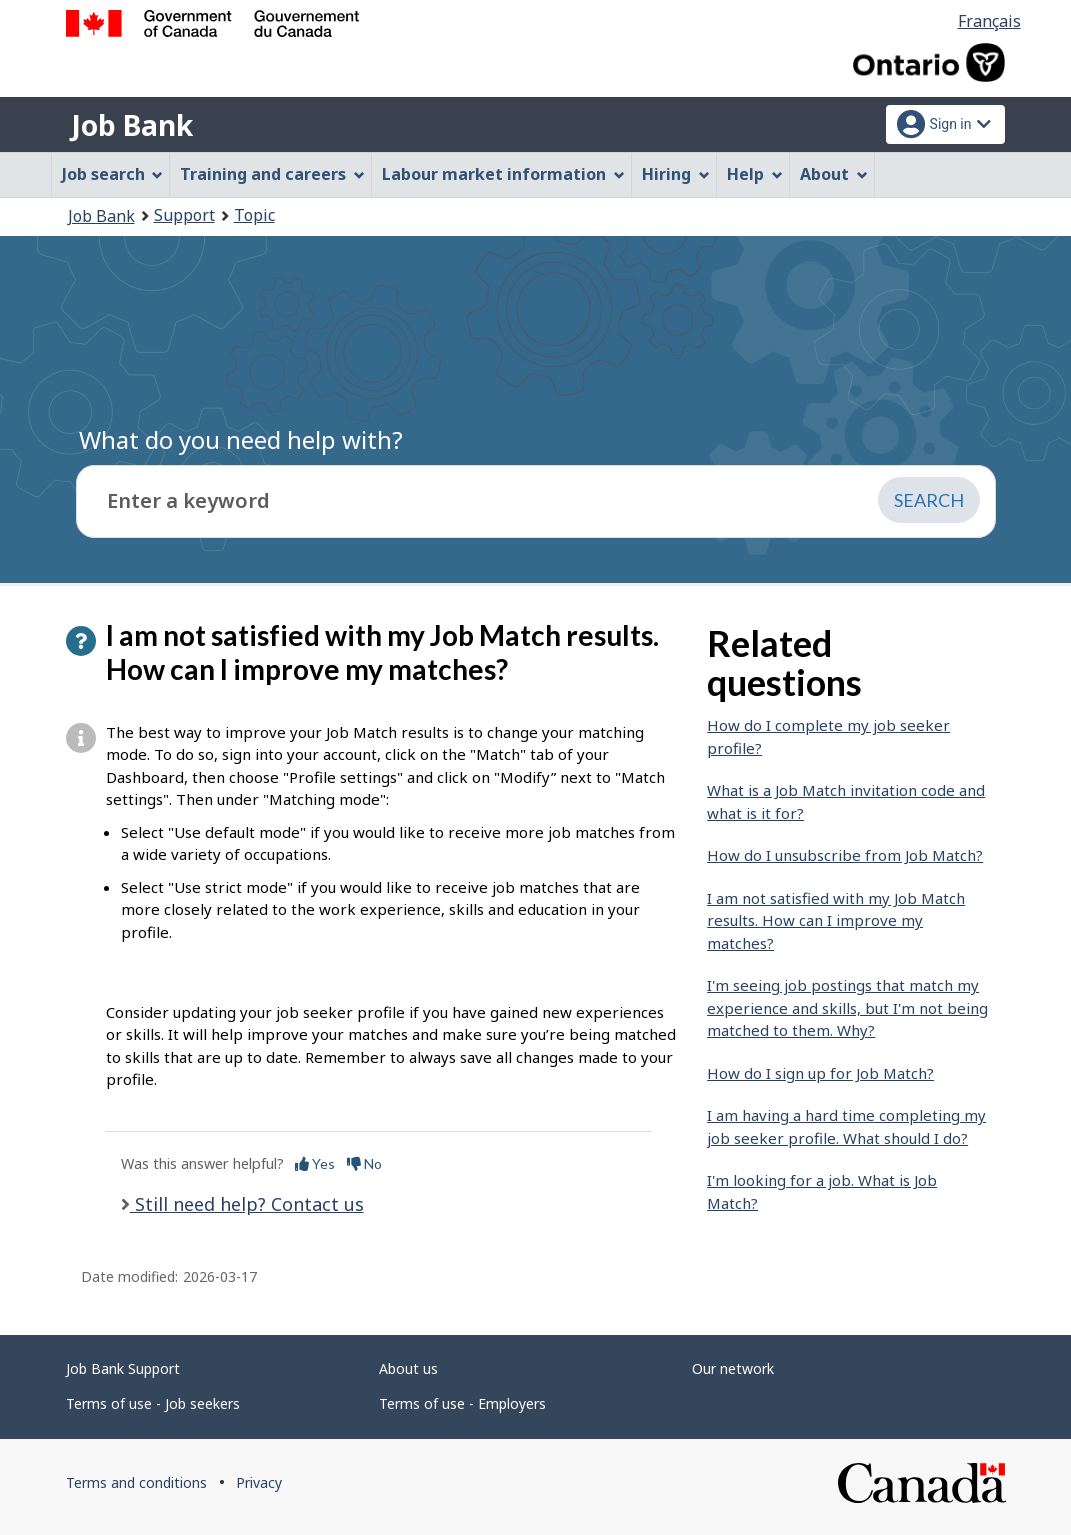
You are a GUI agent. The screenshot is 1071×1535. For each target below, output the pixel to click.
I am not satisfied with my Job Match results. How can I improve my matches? (836, 920)
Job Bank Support (123, 1368)
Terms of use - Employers (462, 1403)
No (364, 1163)
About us (408, 1368)
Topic (254, 215)
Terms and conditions (136, 1482)
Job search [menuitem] (113, 174)
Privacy (259, 1482)
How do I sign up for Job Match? (820, 1073)
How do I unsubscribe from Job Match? (845, 855)
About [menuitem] (834, 174)
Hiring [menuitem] (676, 174)
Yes (315, 1163)
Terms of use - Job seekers (153, 1403)
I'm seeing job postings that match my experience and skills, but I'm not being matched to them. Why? (847, 1007)
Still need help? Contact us (247, 1204)
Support (184, 215)
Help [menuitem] (755, 174)
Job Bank (132, 125)
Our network (733, 1368)
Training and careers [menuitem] (272, 174)
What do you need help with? (241, 439)
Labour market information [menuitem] (503, 174)
